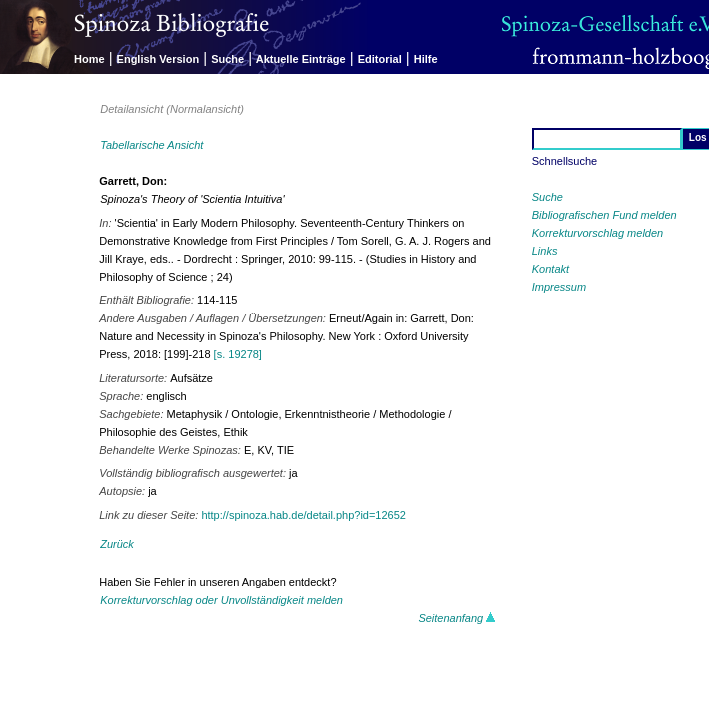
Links (545, 251)
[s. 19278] (238, 354)
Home (89, 59)
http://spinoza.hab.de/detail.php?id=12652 (303, 515)
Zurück (117, 544)
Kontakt (550, 269)
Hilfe (426, 59)
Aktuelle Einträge (301, 59)
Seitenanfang (457, 618)
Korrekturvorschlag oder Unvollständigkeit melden (221, 600)
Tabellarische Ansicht (151, 145)
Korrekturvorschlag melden (597, 233)
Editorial (380, 59)
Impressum (559, 287)
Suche (227, 59)
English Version (158, 59)
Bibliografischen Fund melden (604, 215)
